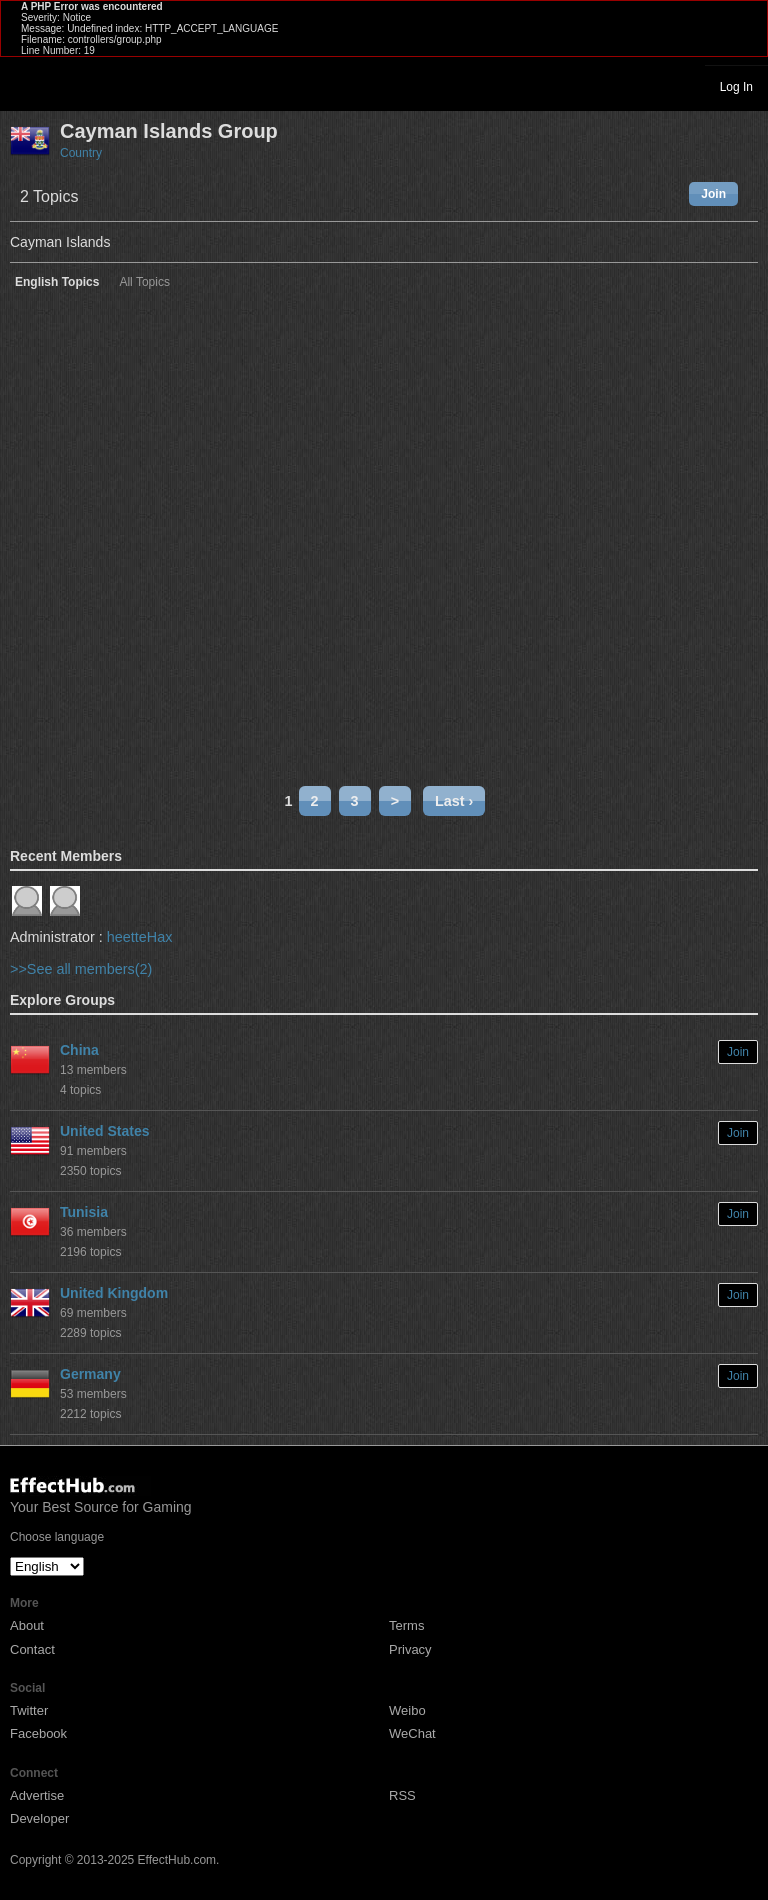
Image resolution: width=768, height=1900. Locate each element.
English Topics (57, 282)
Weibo (407, 1710)
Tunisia (84, 1212)
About (27, 1625)
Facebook (38, 1733)
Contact (32, 1649)
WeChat (412, 1733)
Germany (90, 1374)
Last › (454, 801)
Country (81, 153)
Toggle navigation (24, 86)
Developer (39, 1818)
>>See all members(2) (81, 969)
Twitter (29, 1710)
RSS (402, 1795)
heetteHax (140, 937)
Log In (736, 87)
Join (713, 194)
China (79, 1050)
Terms (406, 1625)
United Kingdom (114, 1293)
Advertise (37, 1795)
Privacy (410, 1649)
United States (104, 1131)
